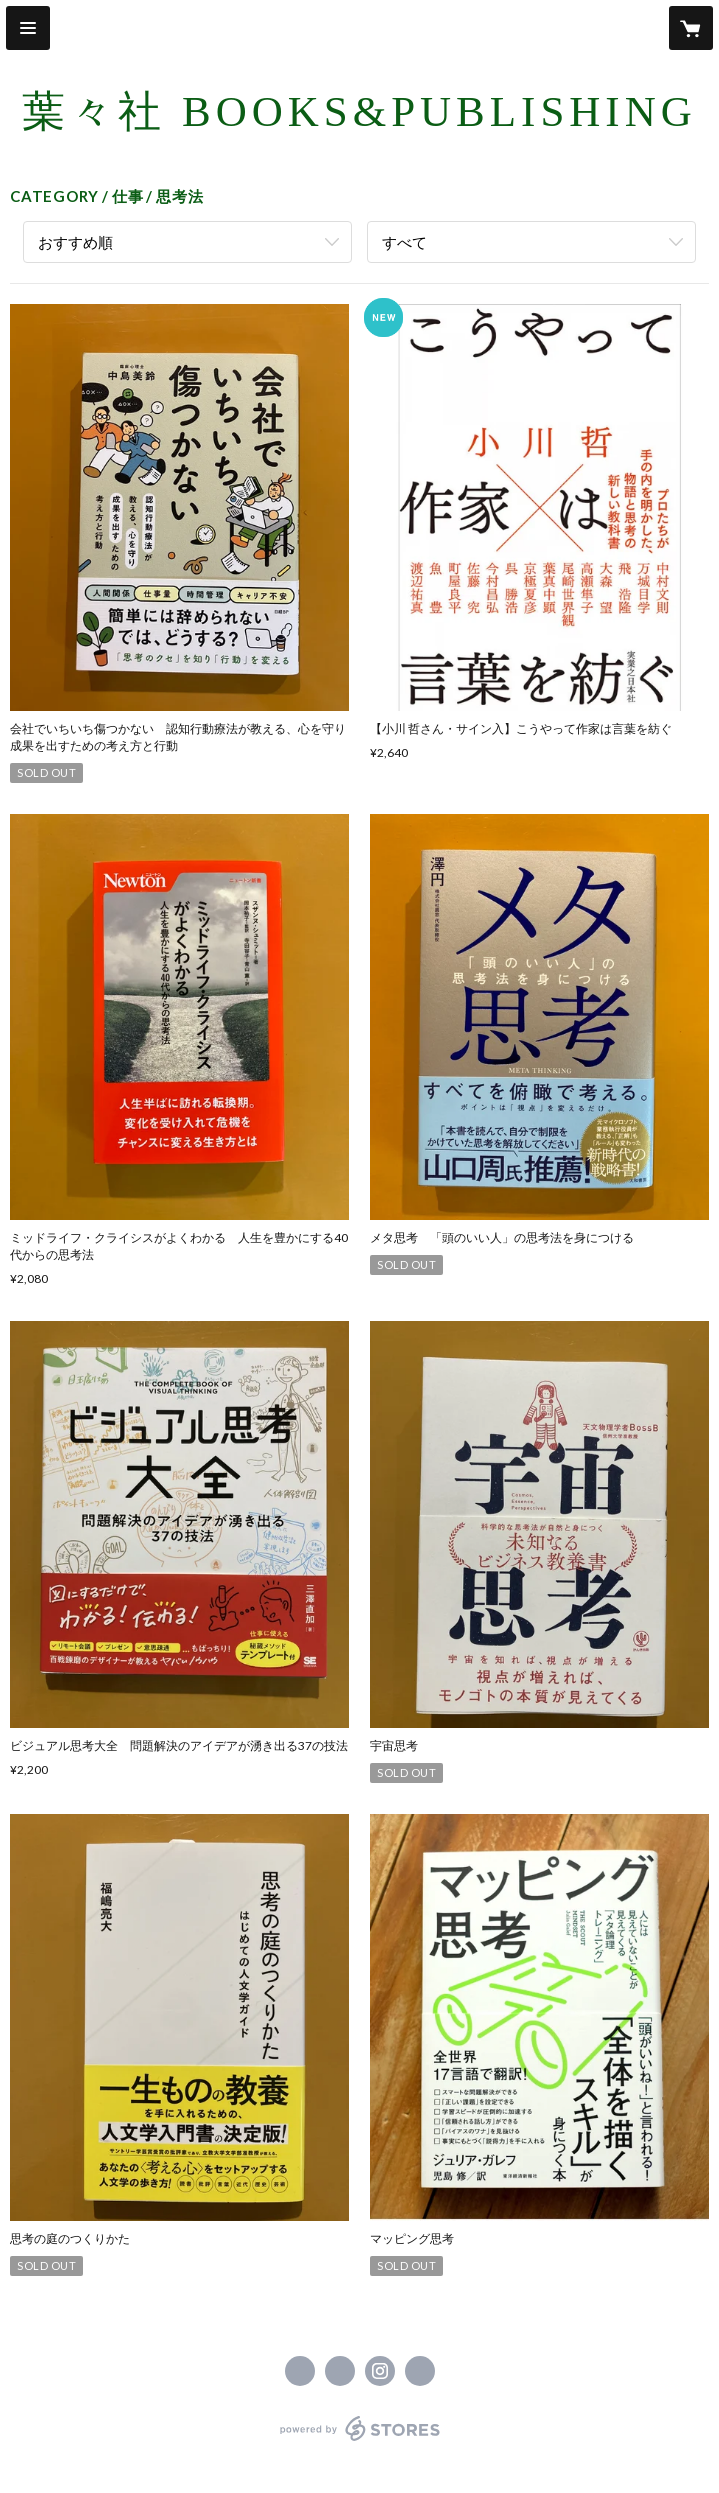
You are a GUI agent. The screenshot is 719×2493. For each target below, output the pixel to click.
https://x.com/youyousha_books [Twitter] (340, 2371)
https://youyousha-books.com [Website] (420, 2371)
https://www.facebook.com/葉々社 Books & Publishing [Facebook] (300, 2371)
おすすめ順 (75, 242)
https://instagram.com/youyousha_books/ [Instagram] (380, 2371)
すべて (404, 242)
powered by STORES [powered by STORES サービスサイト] (359, 2441)
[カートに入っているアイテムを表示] (691, 28)
